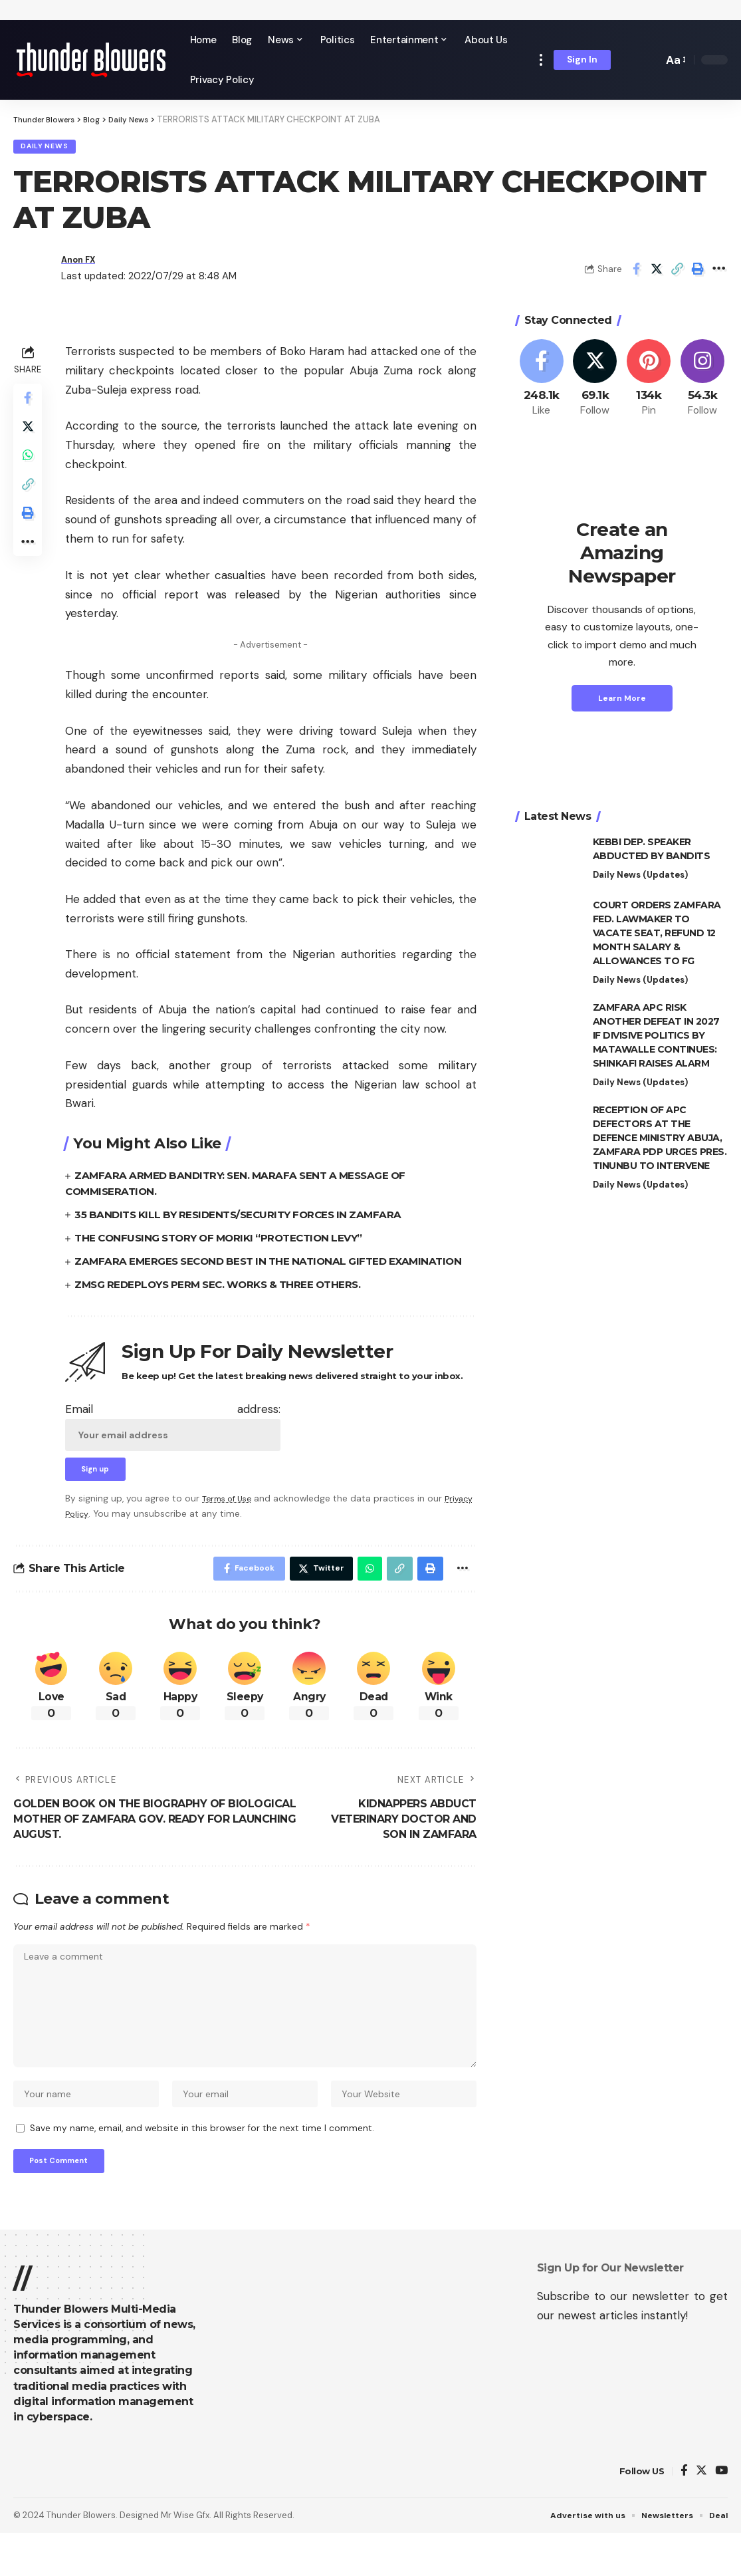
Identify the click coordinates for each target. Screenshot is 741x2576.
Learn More (622, 702)
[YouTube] (721, 2513)
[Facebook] (541, 382)
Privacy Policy (94, 1536)
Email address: (172, 1445)
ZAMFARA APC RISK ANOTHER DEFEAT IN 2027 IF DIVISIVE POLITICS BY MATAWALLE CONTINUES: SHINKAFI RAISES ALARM (656, 1039)
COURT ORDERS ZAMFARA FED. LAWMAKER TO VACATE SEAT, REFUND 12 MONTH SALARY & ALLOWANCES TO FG (657, 937)
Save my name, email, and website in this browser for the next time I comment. (202, 2167)
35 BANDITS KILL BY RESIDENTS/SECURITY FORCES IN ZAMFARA (246, 1218)
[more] (541, 60)
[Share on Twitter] (656, 272)
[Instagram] (702, 382)
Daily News (49, 149)
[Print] (697, 272)
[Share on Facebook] (636, 272)
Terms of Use (230, 1521)
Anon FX (81, 263)
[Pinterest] (648, 382)
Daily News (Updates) (640, 878)
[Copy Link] (677, 272)
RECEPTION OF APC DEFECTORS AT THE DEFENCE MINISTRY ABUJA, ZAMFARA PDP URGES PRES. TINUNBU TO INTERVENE (660, 1142)
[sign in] (582, 60)
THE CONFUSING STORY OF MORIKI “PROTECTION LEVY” (226, 1241)
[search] (649, 59)
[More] (718, 272)
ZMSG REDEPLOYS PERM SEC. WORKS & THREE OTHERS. (225, 1303)
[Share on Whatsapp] (29, 467)
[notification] (630, 60)
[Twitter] (595, 382)
